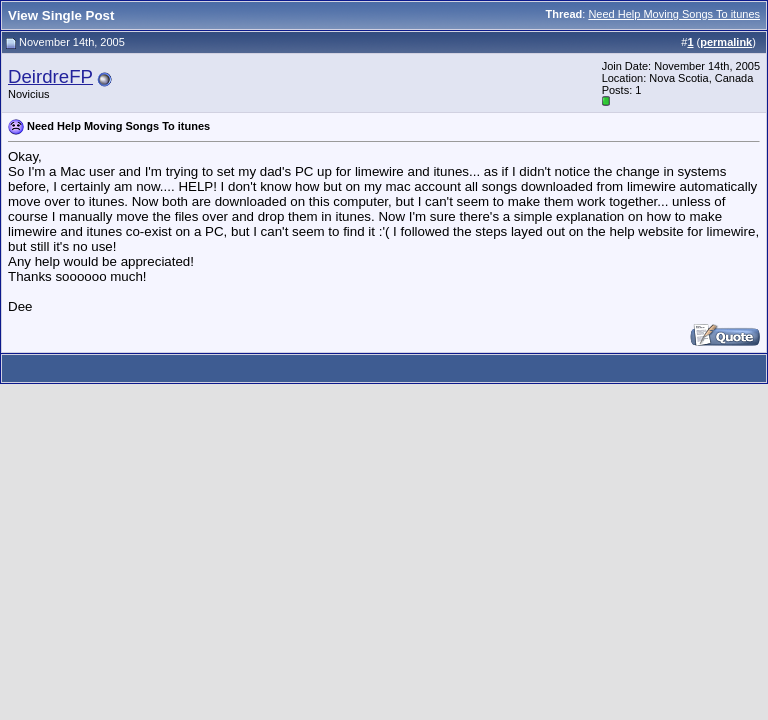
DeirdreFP (50, 76)
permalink (726, 42)
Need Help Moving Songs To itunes (674, 14)
